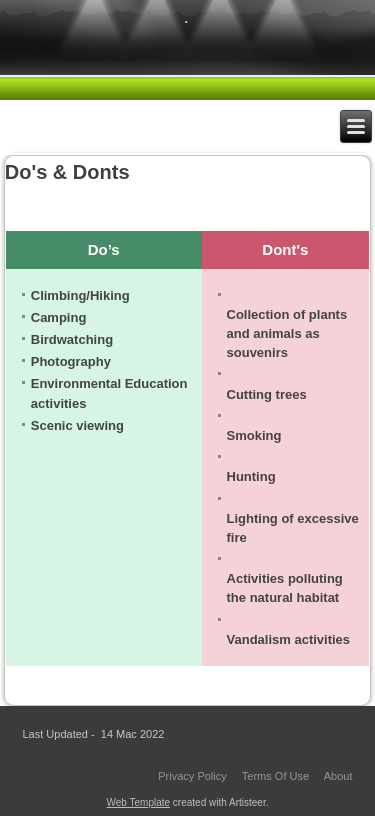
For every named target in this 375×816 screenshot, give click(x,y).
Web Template (139, 802)
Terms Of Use (275, 776)
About (338, 776)
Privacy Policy (192, 776)
